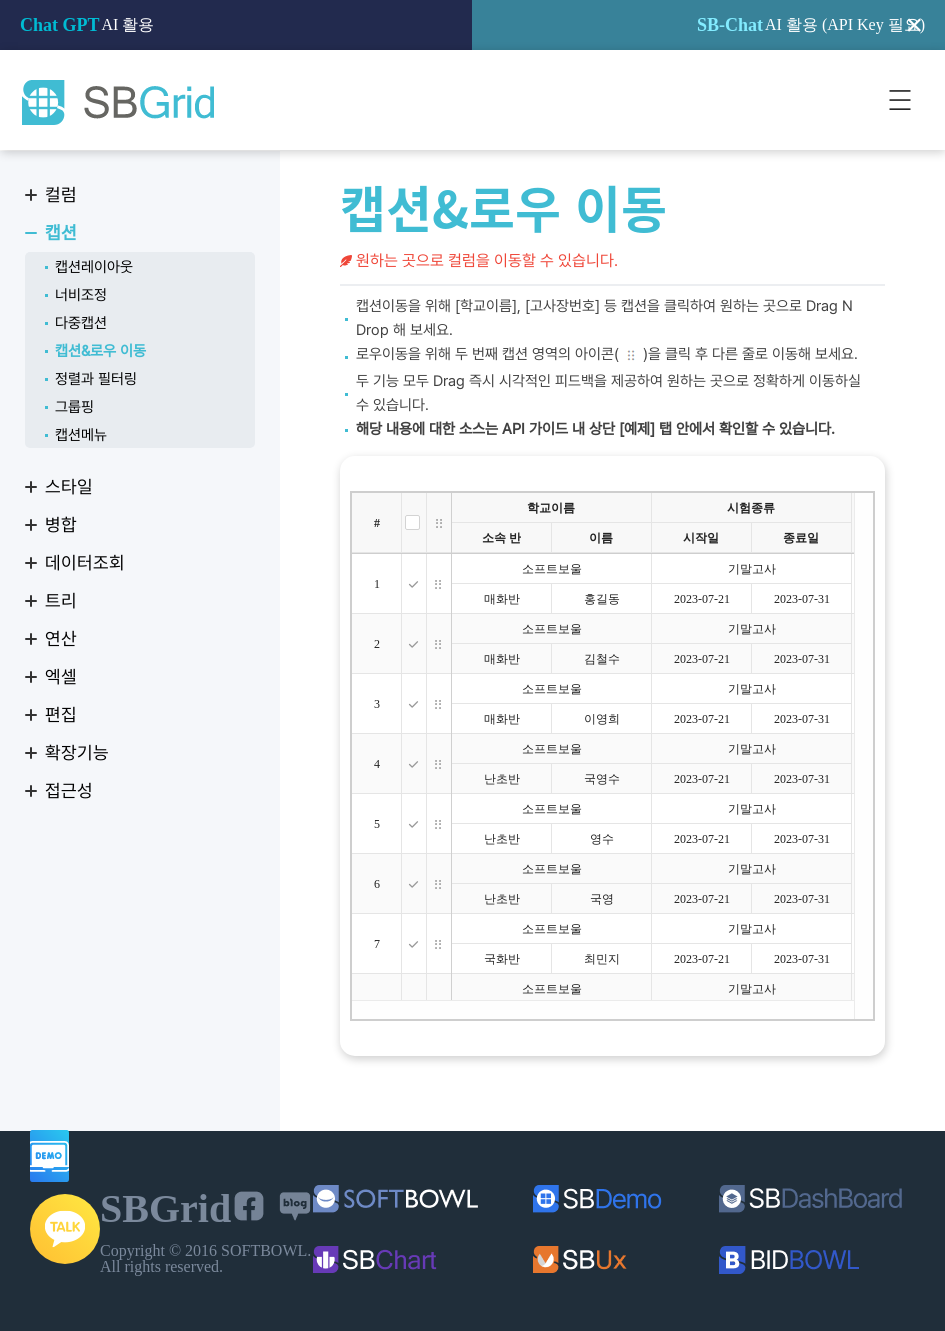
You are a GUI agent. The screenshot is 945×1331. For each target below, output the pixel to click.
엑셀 (61, 676)
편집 (61, 714)
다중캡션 (81, 323)
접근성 (69, 790)
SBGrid (117, 103)
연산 (61, 638)
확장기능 (77, 752)
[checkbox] (412, 522)
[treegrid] (612, 756)
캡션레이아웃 (94, 267)
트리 (61, 600)
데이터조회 (85, 562)
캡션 (61, 232)
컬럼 (61, 194)
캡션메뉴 (81, 435)
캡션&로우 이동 (100, 351)
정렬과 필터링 (96, 379)
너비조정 (81, 295)
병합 (61, 524)
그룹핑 (74, 407)
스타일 (69, 486)
